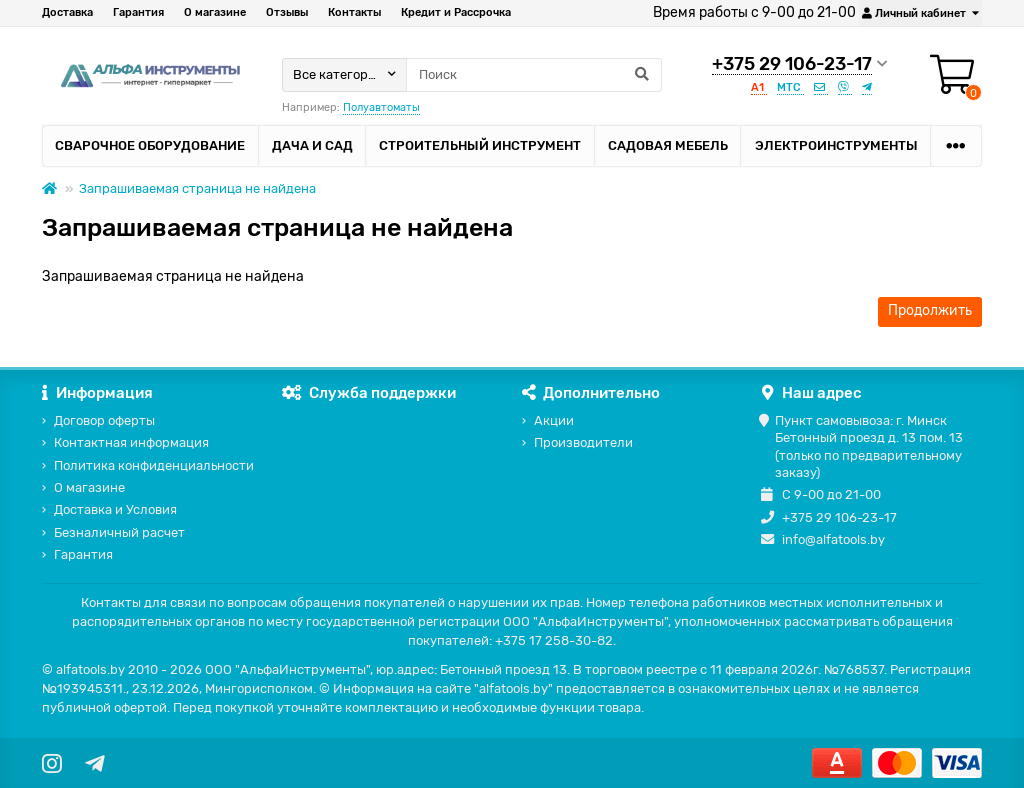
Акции (554, 420)
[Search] (534, 75)
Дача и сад (312, 145)
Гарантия (138, 12)
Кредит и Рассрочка (456, 12)
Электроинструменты (836, 145)
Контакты (354, 12)
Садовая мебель (668, 145)
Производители (583, 442)
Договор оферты (104, 420)
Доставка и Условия (115, 509)
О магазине (215, 12)
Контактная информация (131, 442)
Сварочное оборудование (150, 145)
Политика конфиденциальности (154, 465)
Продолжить (930, 310)
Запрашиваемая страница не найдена (197, 188)
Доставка (67, 12)
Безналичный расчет (119, 532)
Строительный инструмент (480, 145)
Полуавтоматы (381, 107)
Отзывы (287, 12)
